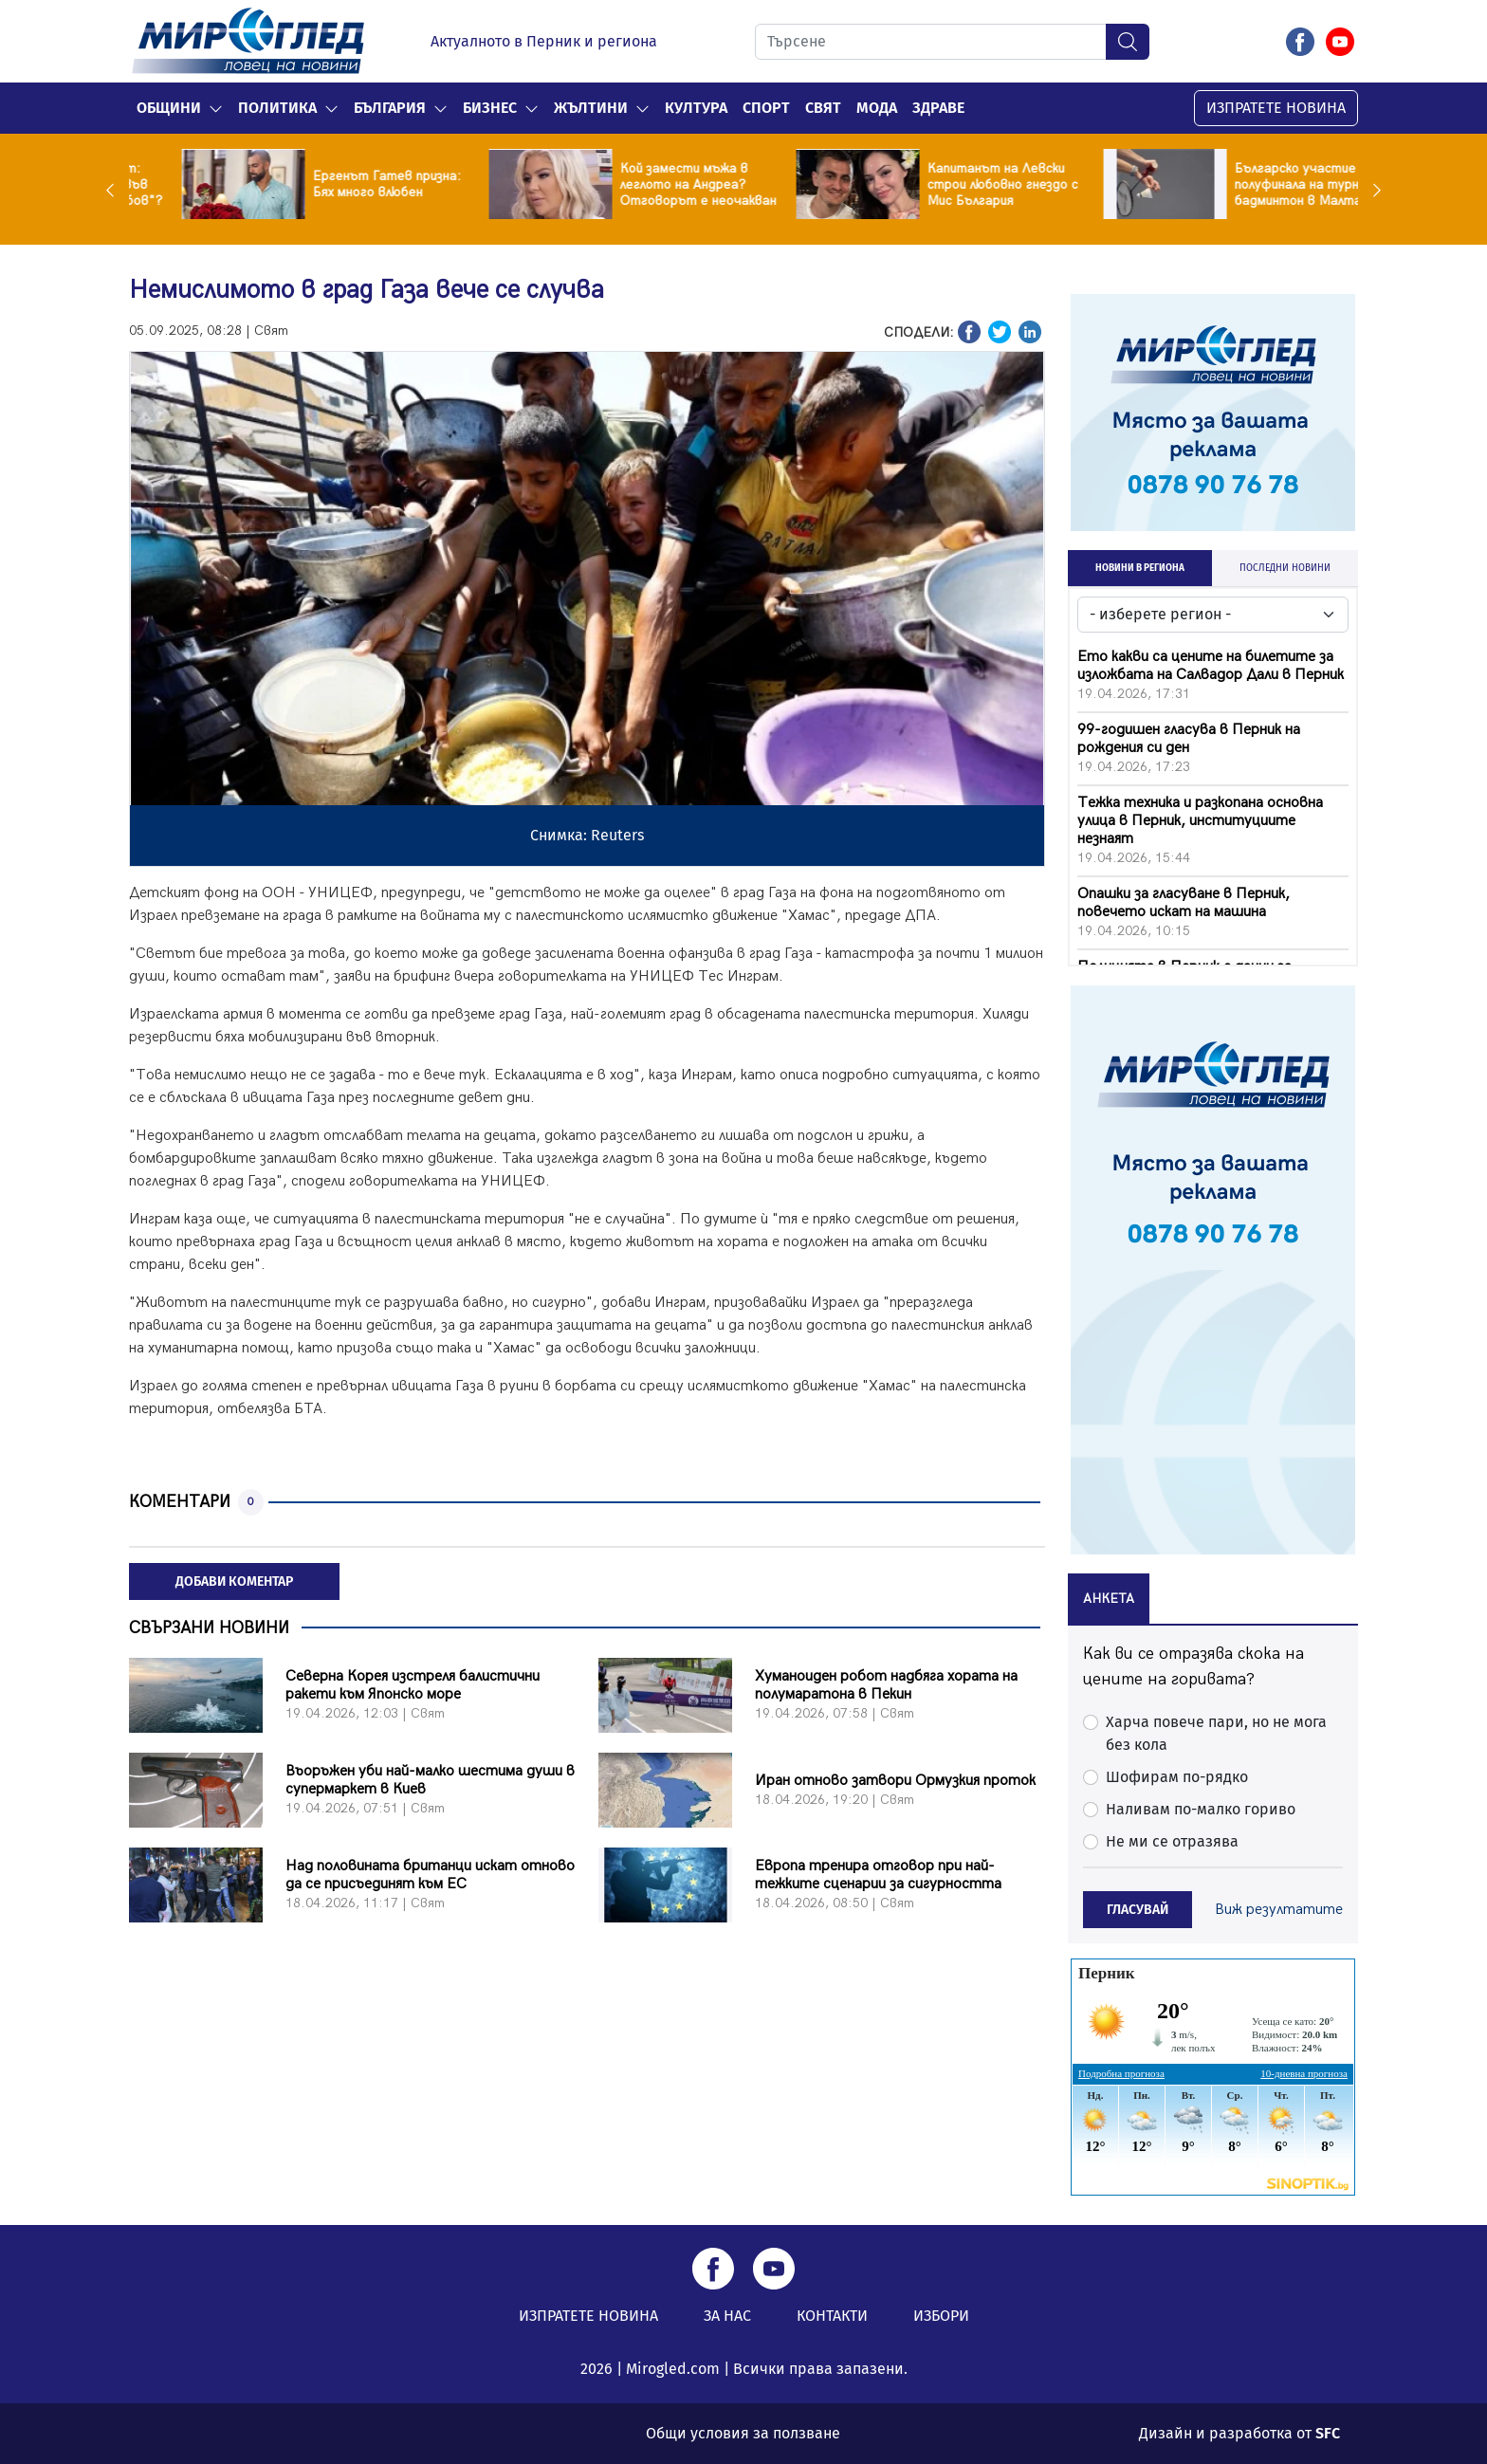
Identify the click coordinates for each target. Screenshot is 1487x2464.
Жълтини (591, 108)
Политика (277, 108)
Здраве (938, 108)
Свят (823, 108)
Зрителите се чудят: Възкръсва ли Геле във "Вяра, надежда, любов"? (338, 184)
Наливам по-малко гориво (1200, 1809)
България (390, 108)
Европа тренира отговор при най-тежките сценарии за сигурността (878, 1875)
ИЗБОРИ (941, 2316)
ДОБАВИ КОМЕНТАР (234, 1581)
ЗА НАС (727, 2316)
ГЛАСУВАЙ (1137, 1910)
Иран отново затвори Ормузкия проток (895, 1781)
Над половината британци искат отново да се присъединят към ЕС (430, 1875)
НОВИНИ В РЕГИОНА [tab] (1139, 568)
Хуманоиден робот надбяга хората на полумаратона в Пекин (886, 1685)
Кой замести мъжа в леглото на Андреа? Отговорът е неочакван (952, 184)
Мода (876, 108)
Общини (169, 108)
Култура (696, 108)
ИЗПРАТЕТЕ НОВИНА (1276, 108)
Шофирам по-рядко (1177, 1777)
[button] (215, 108)
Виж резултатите (1279, 1910)
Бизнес (490, 108)
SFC (1327, 2433)
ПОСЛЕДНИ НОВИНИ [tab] (1285, 568)
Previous (114, 189)
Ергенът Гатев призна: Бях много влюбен (641, 184)
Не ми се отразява (1172, 1841)
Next (1372, 189)
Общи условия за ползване (743, 2433)
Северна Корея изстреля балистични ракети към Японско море (412, 1685)
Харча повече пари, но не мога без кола (1216, 1733)
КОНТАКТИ (832, 2316)
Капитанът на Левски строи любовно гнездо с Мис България (1257, 184)
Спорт (766, 108)
